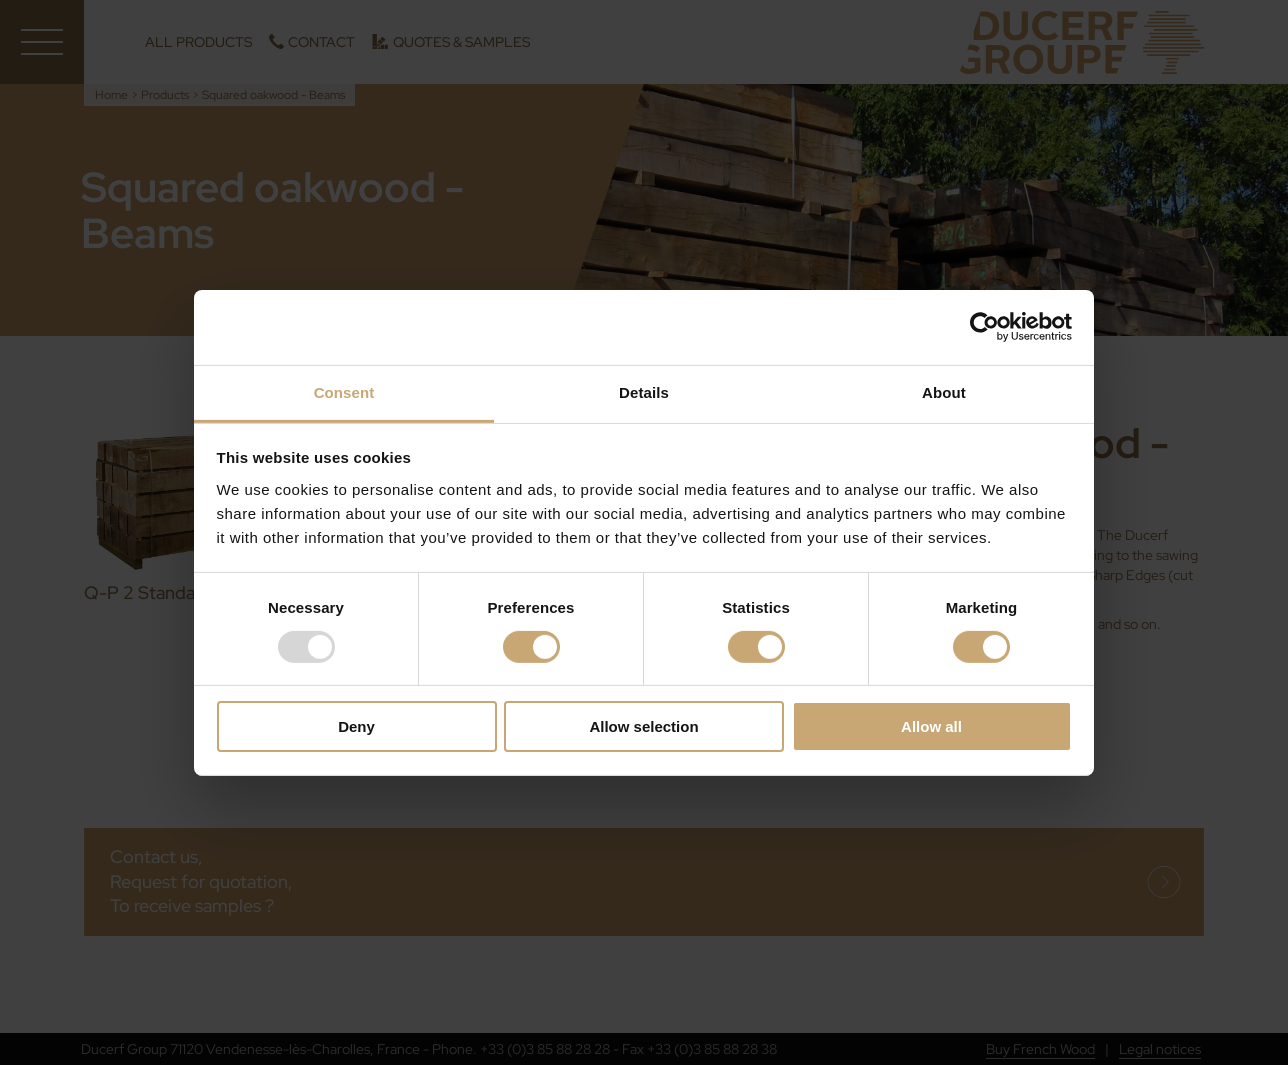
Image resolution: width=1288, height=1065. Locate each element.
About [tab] (944, 391)
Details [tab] (644, 391)
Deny (356, 726)
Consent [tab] (344, 391)
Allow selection (643, 726)
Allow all (931, 726)
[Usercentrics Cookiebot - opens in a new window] (984, 327)
